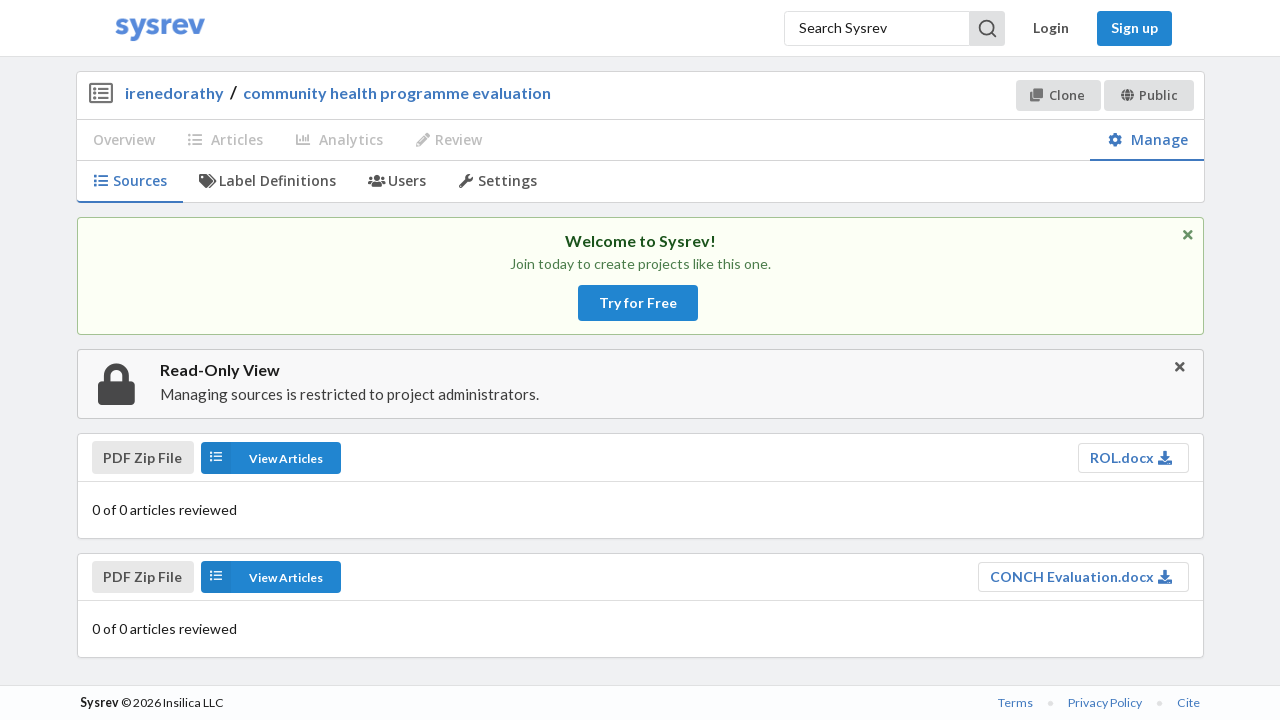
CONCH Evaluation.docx (1082, 576)
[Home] (160, 28)
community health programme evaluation (397, 92)
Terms (1015, 702)
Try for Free (638, 302)
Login (1051, 27)
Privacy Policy (1105, 702)
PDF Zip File (142, 458)
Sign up (1134, 27)
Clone (1057, 95)
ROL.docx (1132, 457)
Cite (1188, 702)
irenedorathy (174, 92)
